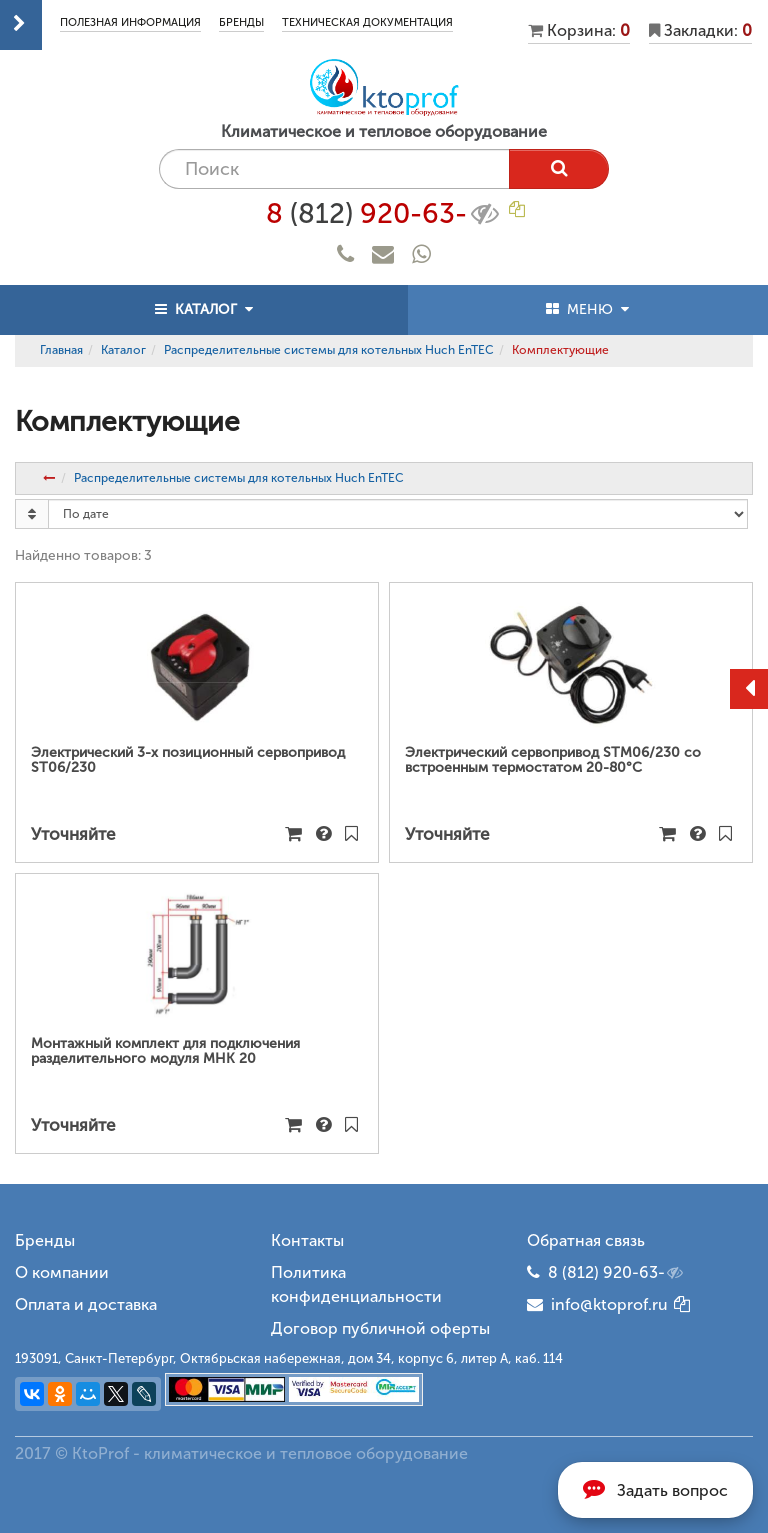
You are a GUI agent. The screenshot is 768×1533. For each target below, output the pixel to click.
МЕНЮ (587, 309)
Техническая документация (367, 22)
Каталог (123, 350)
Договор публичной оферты (380, 1328)
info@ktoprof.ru (597, 1304)
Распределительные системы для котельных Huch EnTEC (329, 350)
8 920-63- (384, 214)
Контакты (307, 1240)
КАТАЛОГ (204, 309)
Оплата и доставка (86, 1304)
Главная (61, 350)
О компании (62, 1272)
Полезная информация (130, 22)
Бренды (241, 22)
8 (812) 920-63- (617, 1273)
